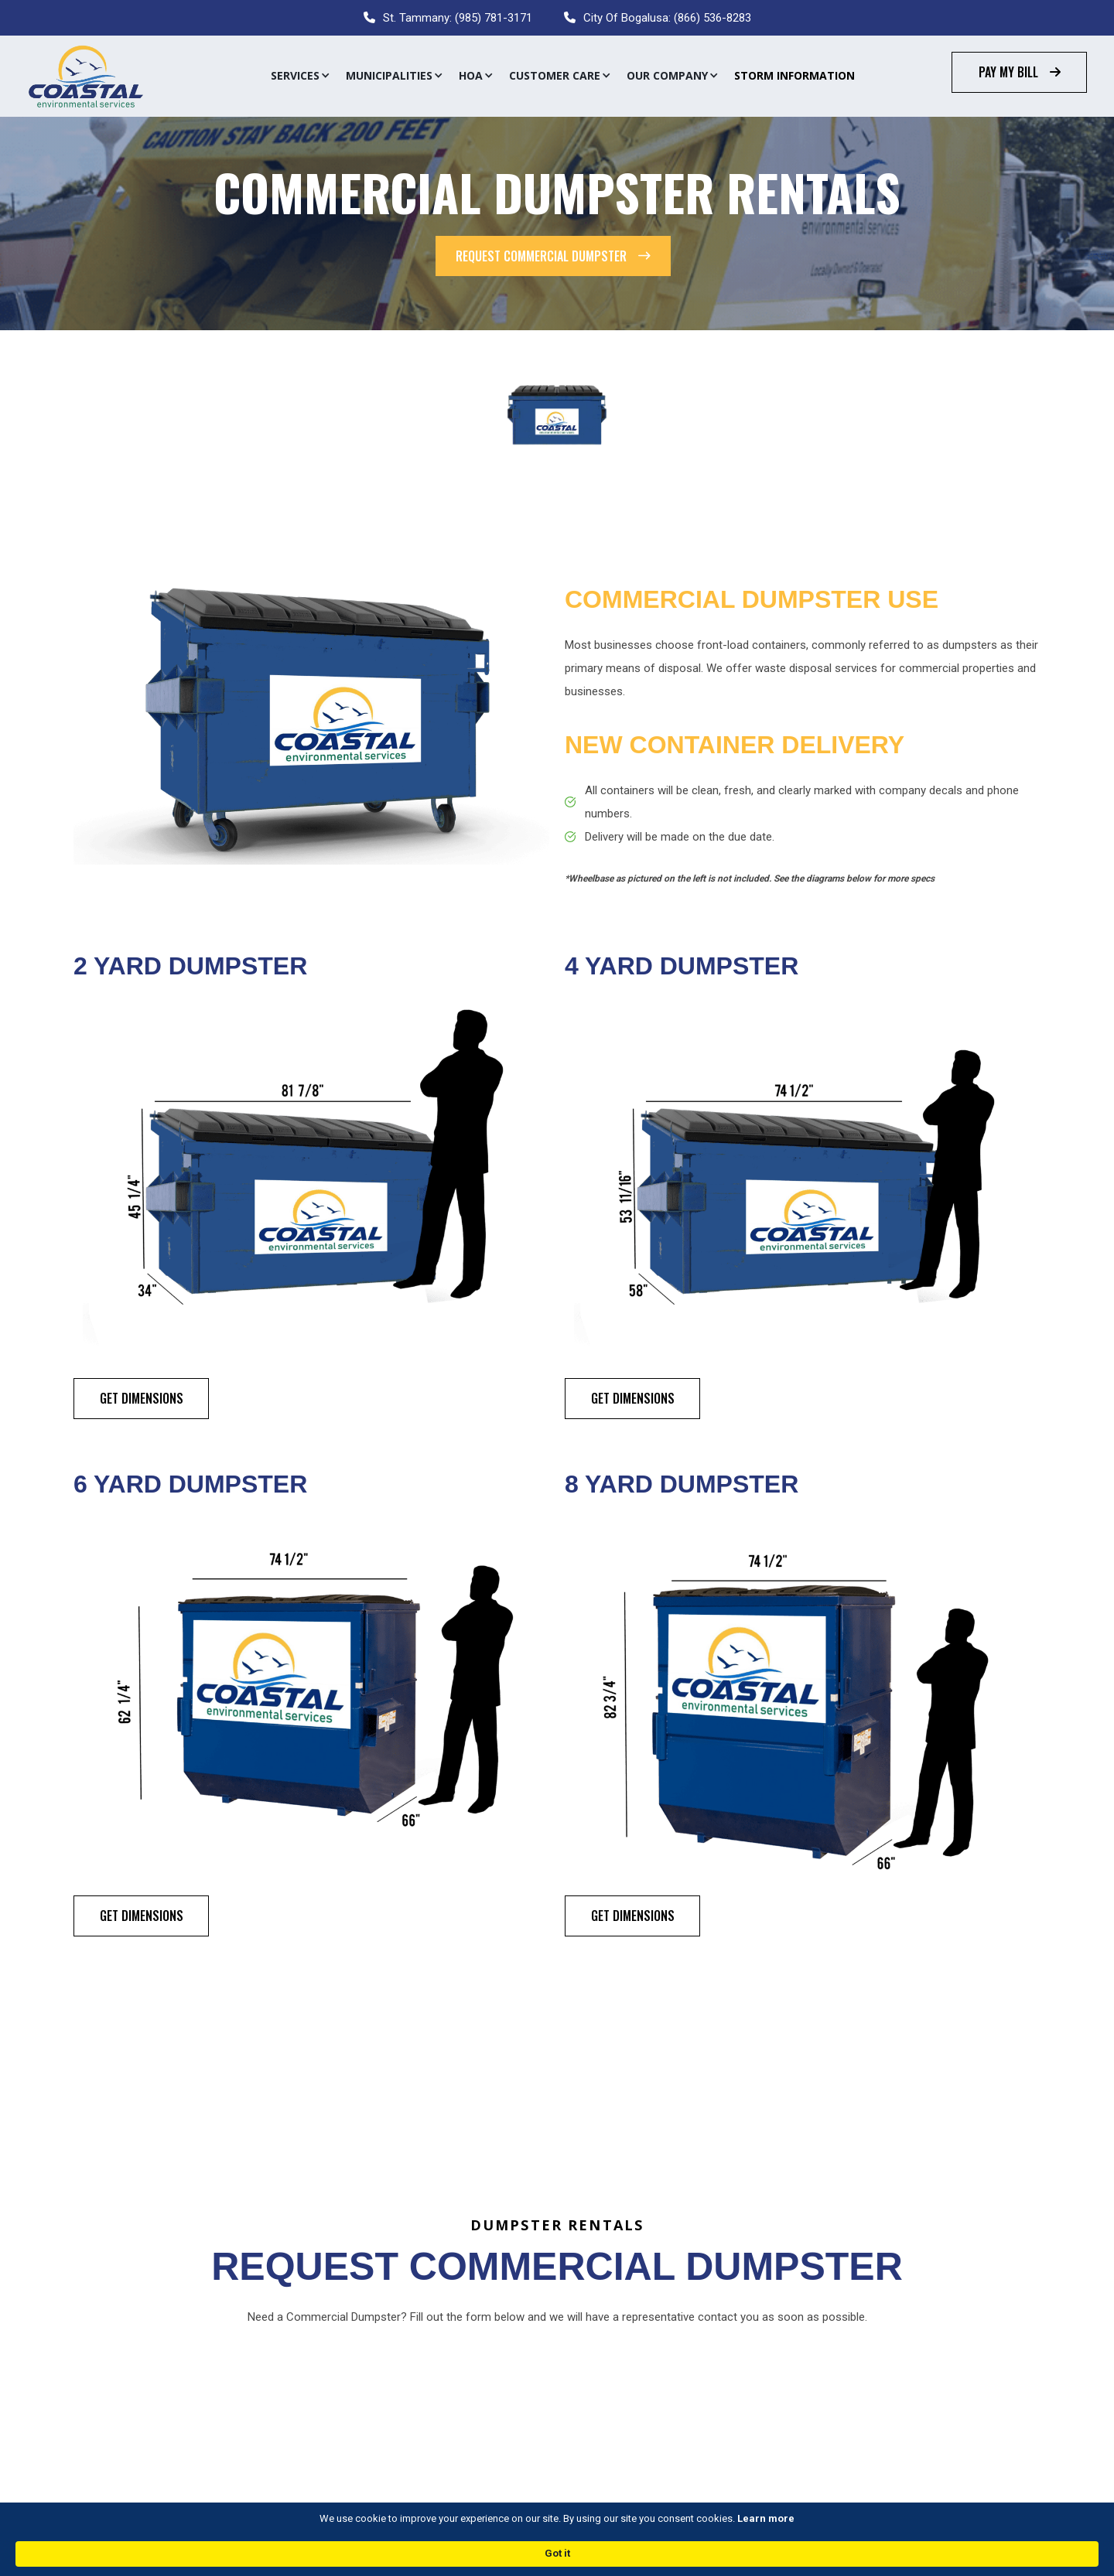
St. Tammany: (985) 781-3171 (457, 18)
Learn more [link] (655, 2552)
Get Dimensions (141, 1398)
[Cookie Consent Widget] (557, 2553)
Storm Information (794, 75)
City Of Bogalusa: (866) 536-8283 (667, 18)
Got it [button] (877, 2552)
